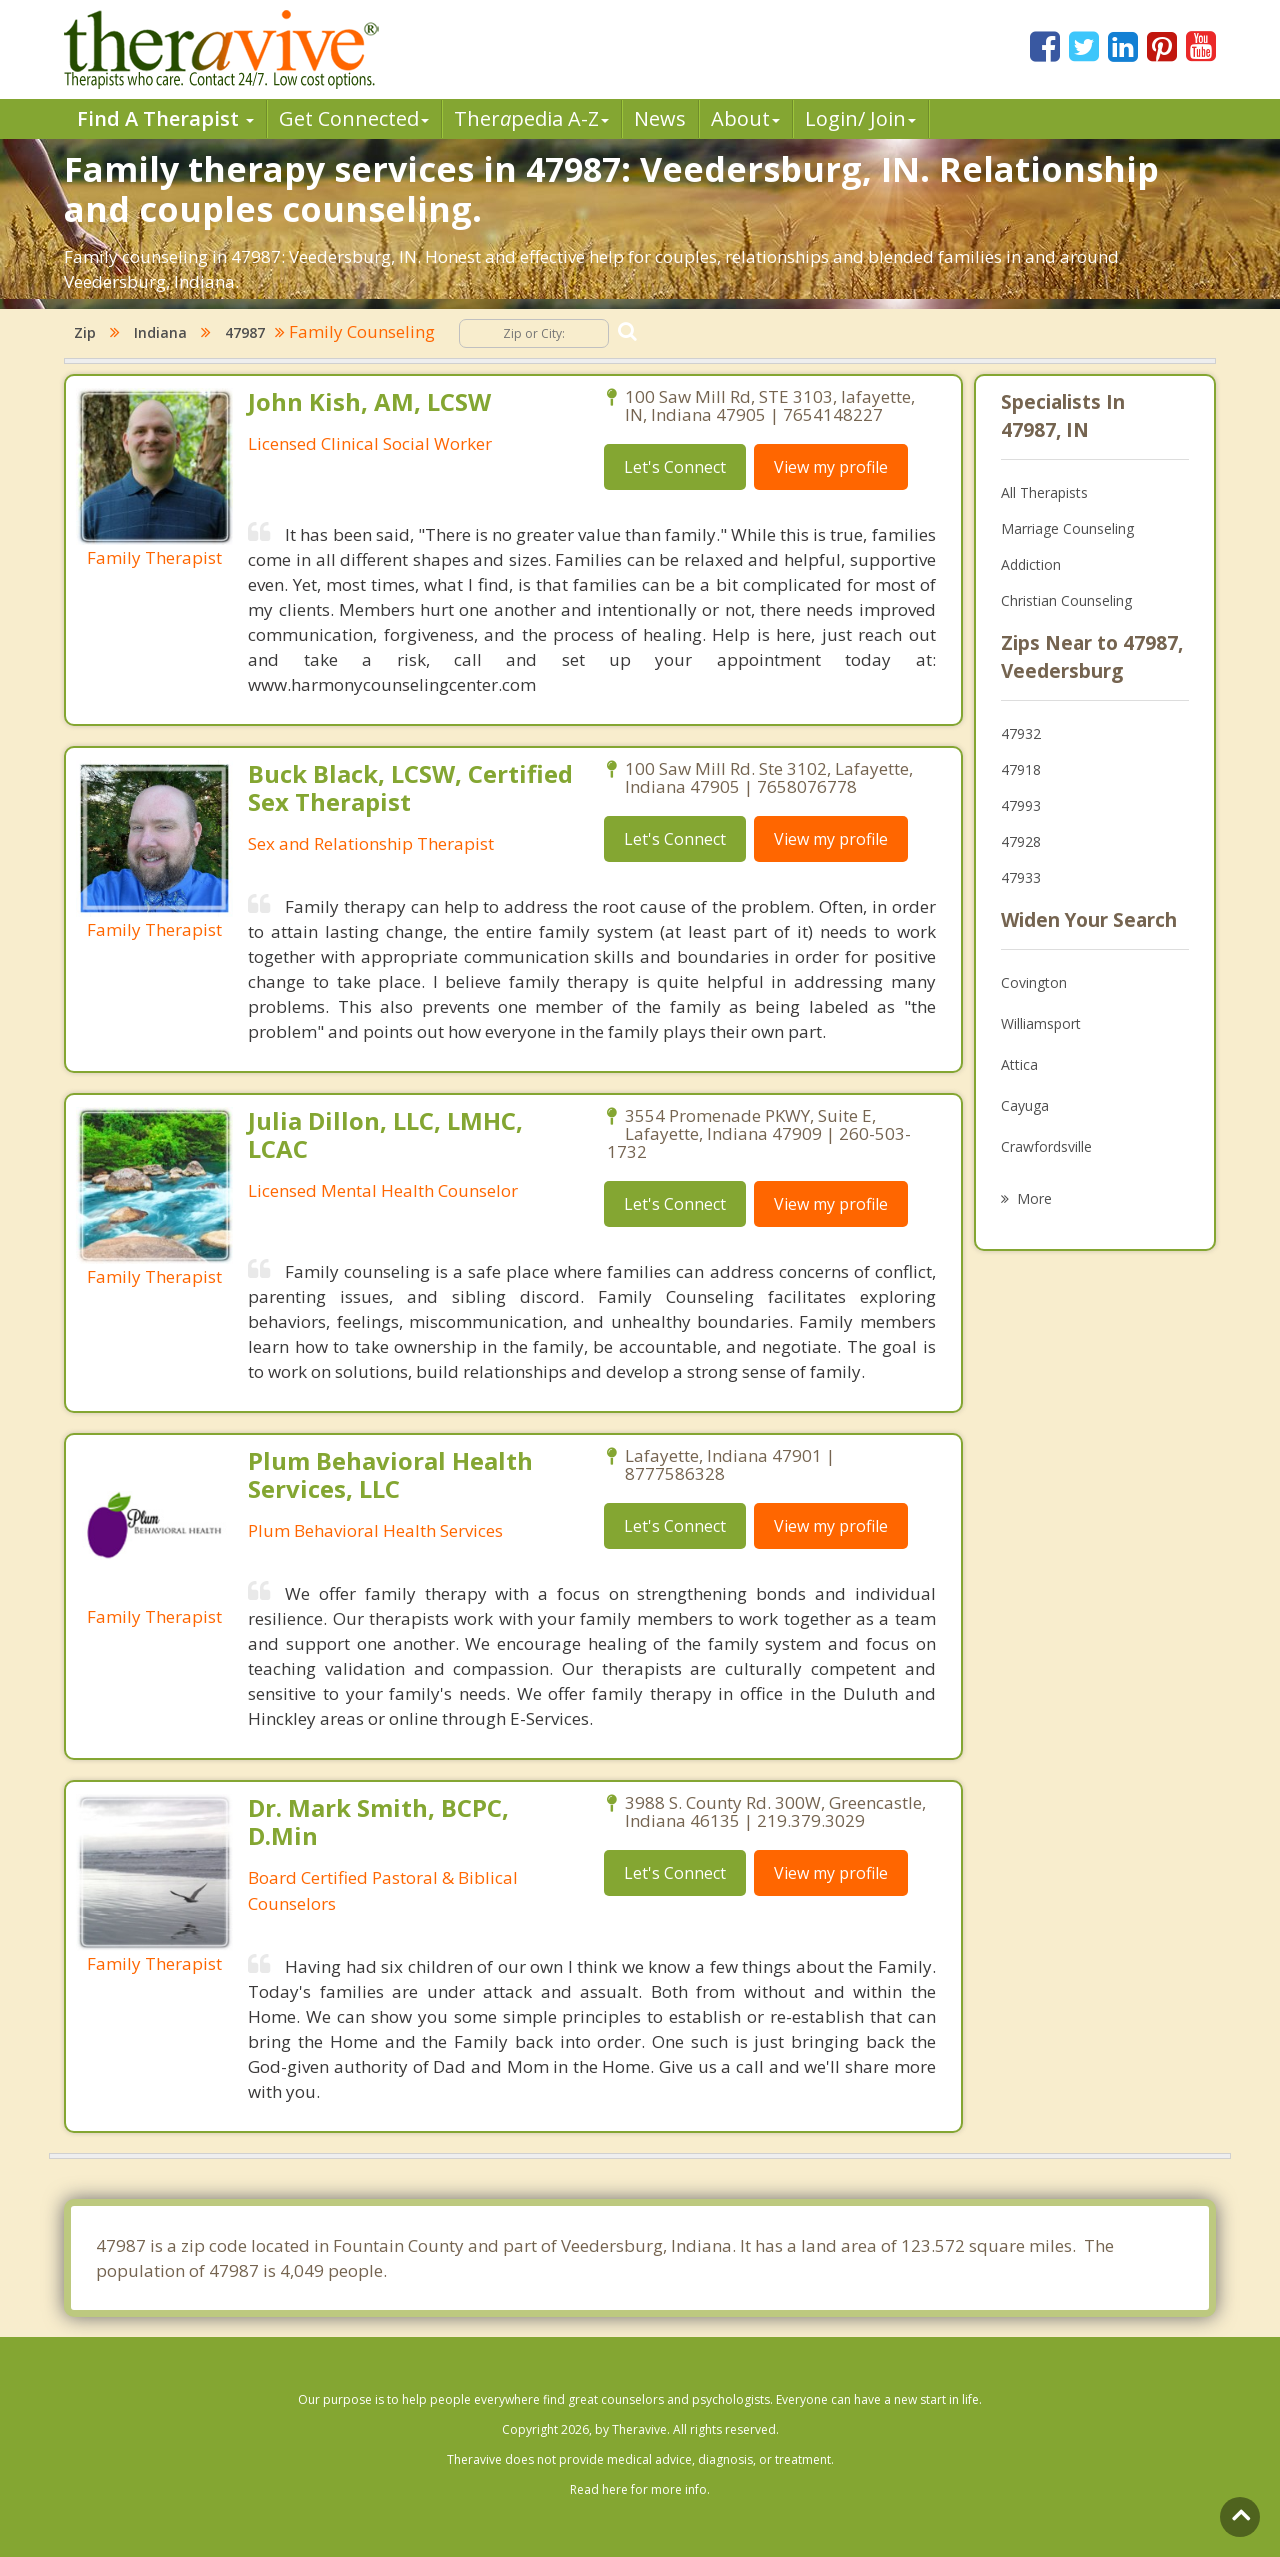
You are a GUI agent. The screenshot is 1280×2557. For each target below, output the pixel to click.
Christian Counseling (1066, 600)
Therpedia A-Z (531, 118)
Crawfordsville (1046, 1146)
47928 (1021, 841)
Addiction (1031, 564)
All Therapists (1044, 492)
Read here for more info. (640, 2489)
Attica (1019, 1064)
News (660, 118)
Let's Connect (675, 467)
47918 (1021, 769)
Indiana (160, 332)
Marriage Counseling (1067, 528)
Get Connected (354, 118)
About (745, 118)
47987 (245, 332)
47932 (1021, 733)
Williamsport (1041, 1023)
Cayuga (1025, 1105)
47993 (1021, 805)
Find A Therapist (165, 118)
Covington (1034, 982)
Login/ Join (860, 118)
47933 (1021, 877)
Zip (85, 332)
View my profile (831, 467)
